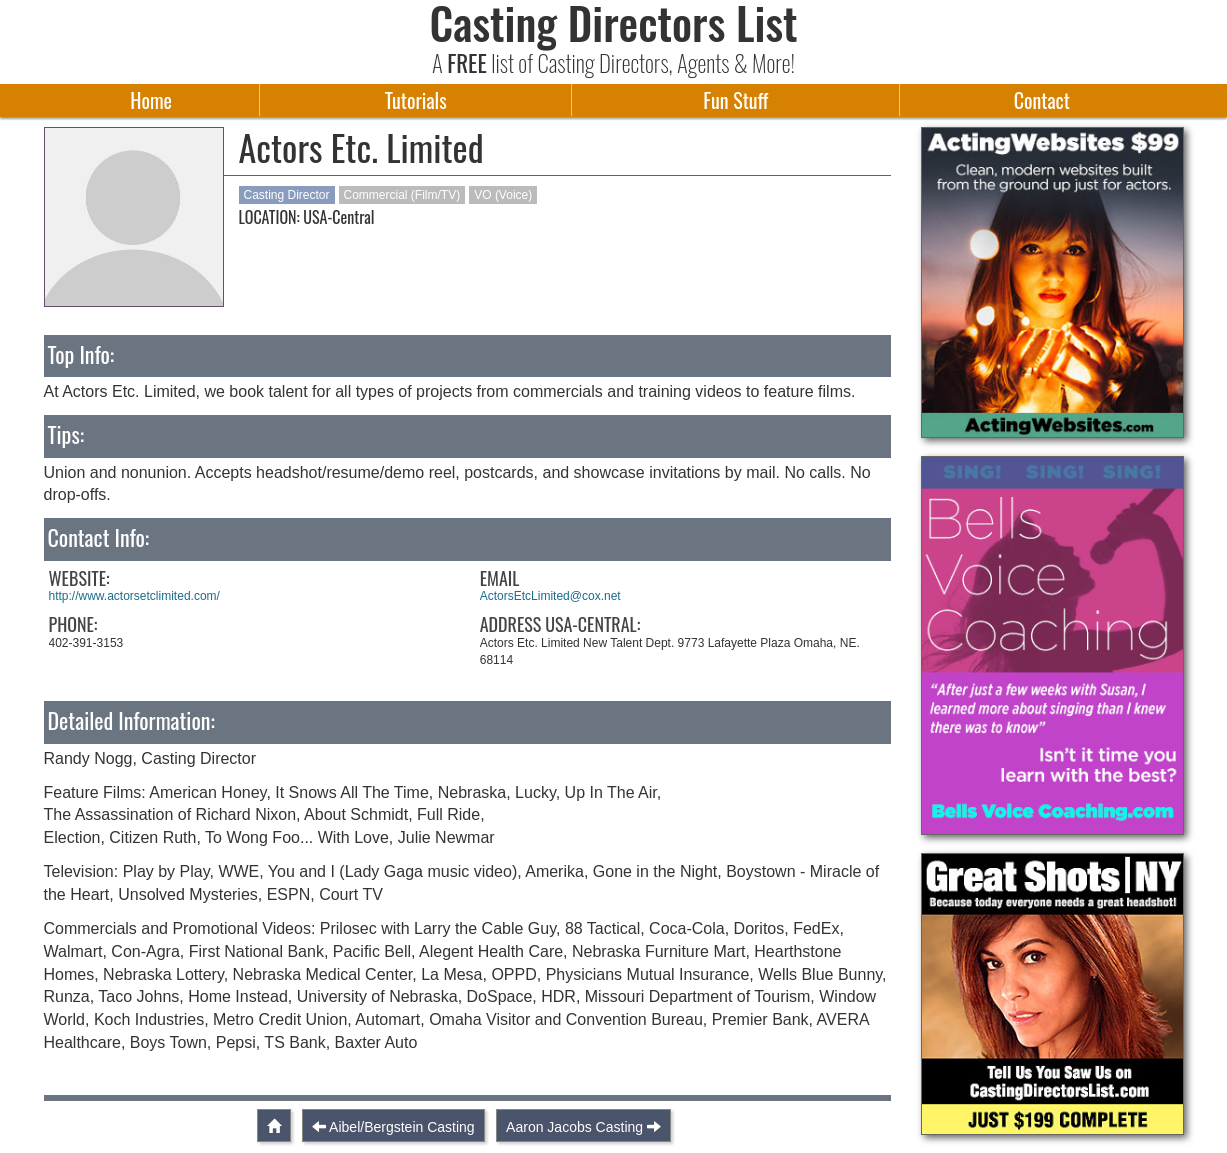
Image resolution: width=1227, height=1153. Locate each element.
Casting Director (287, 195)
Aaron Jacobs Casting (574, 1127)
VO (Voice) (503, 195)
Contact (1042, 100)
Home (151, 100)
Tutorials (416, 100)
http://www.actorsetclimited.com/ (134, 596)
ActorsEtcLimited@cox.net (550, 596)
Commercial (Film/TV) (402, 195)
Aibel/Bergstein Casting (402, 1127)
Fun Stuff (735, 100)
